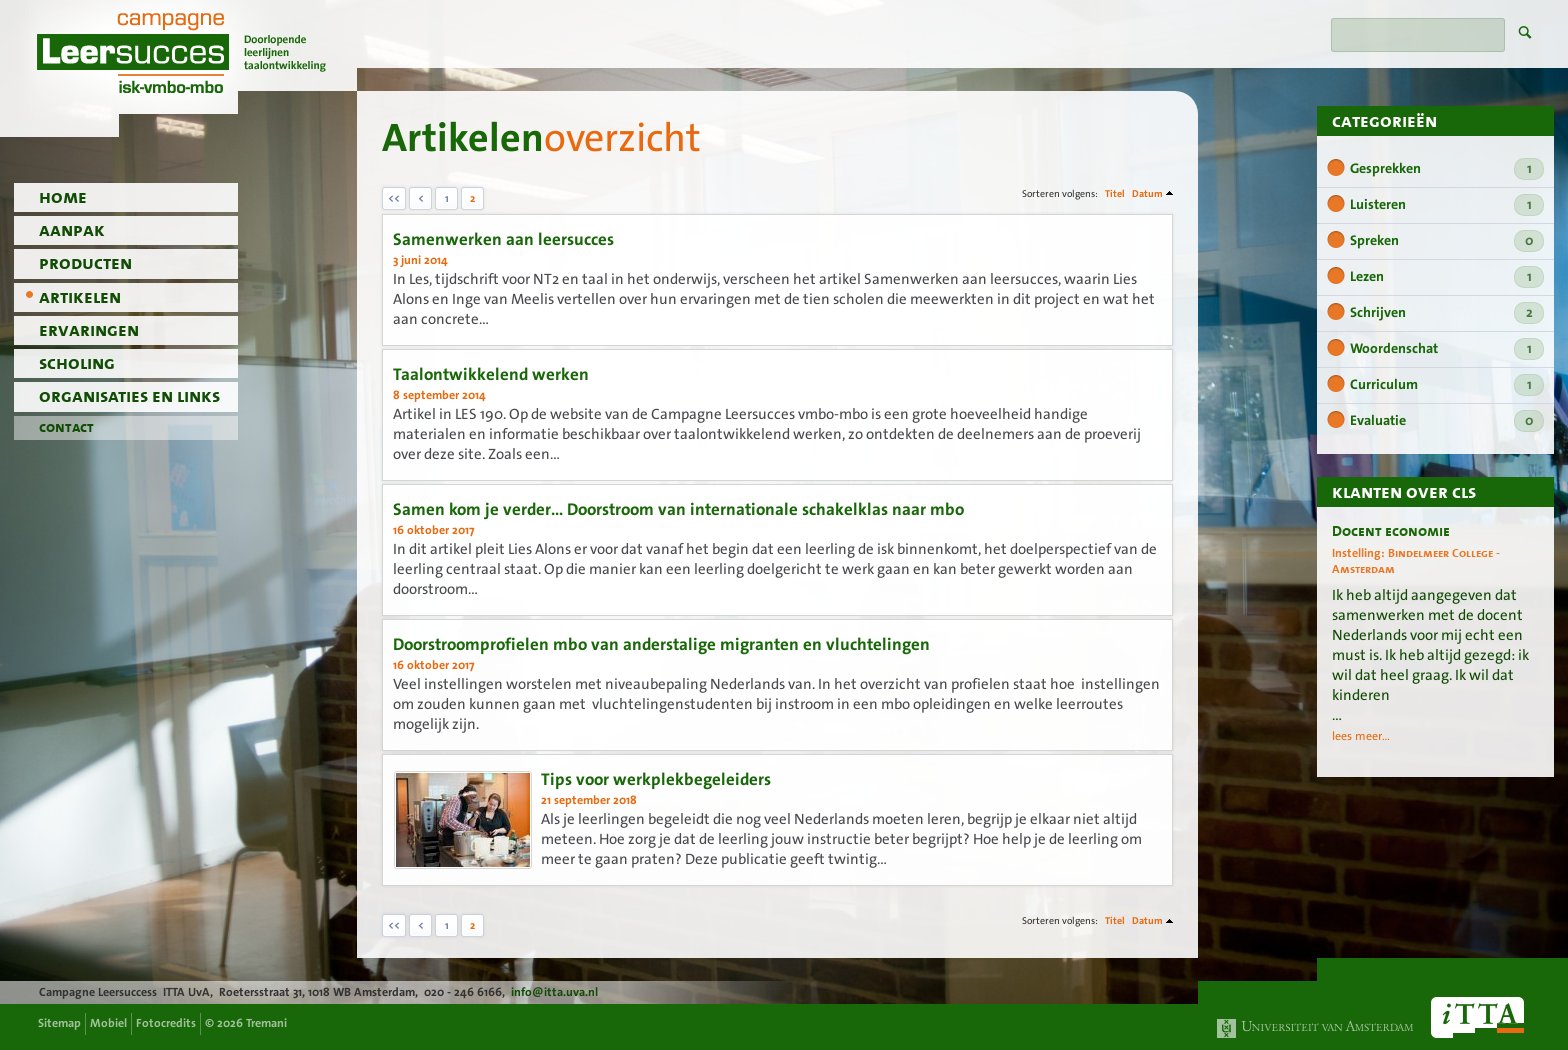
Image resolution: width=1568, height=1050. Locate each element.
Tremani (266, 1023)
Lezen (1447, 277)
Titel (1115, 193)
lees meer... (1361, 736)
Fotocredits (166, 1023)
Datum (1147, 193)
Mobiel (108, 1023)
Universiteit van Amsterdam (1316, 1028)
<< (394, 198)
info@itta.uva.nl (554, 992)
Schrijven (1447, 313)
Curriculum (1447, 385)
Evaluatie (1447, 421)
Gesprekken (1447, 169)
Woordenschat (1447, 349)
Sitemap (59, 1023)
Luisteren (1447, 205)
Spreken (1447, 241)
